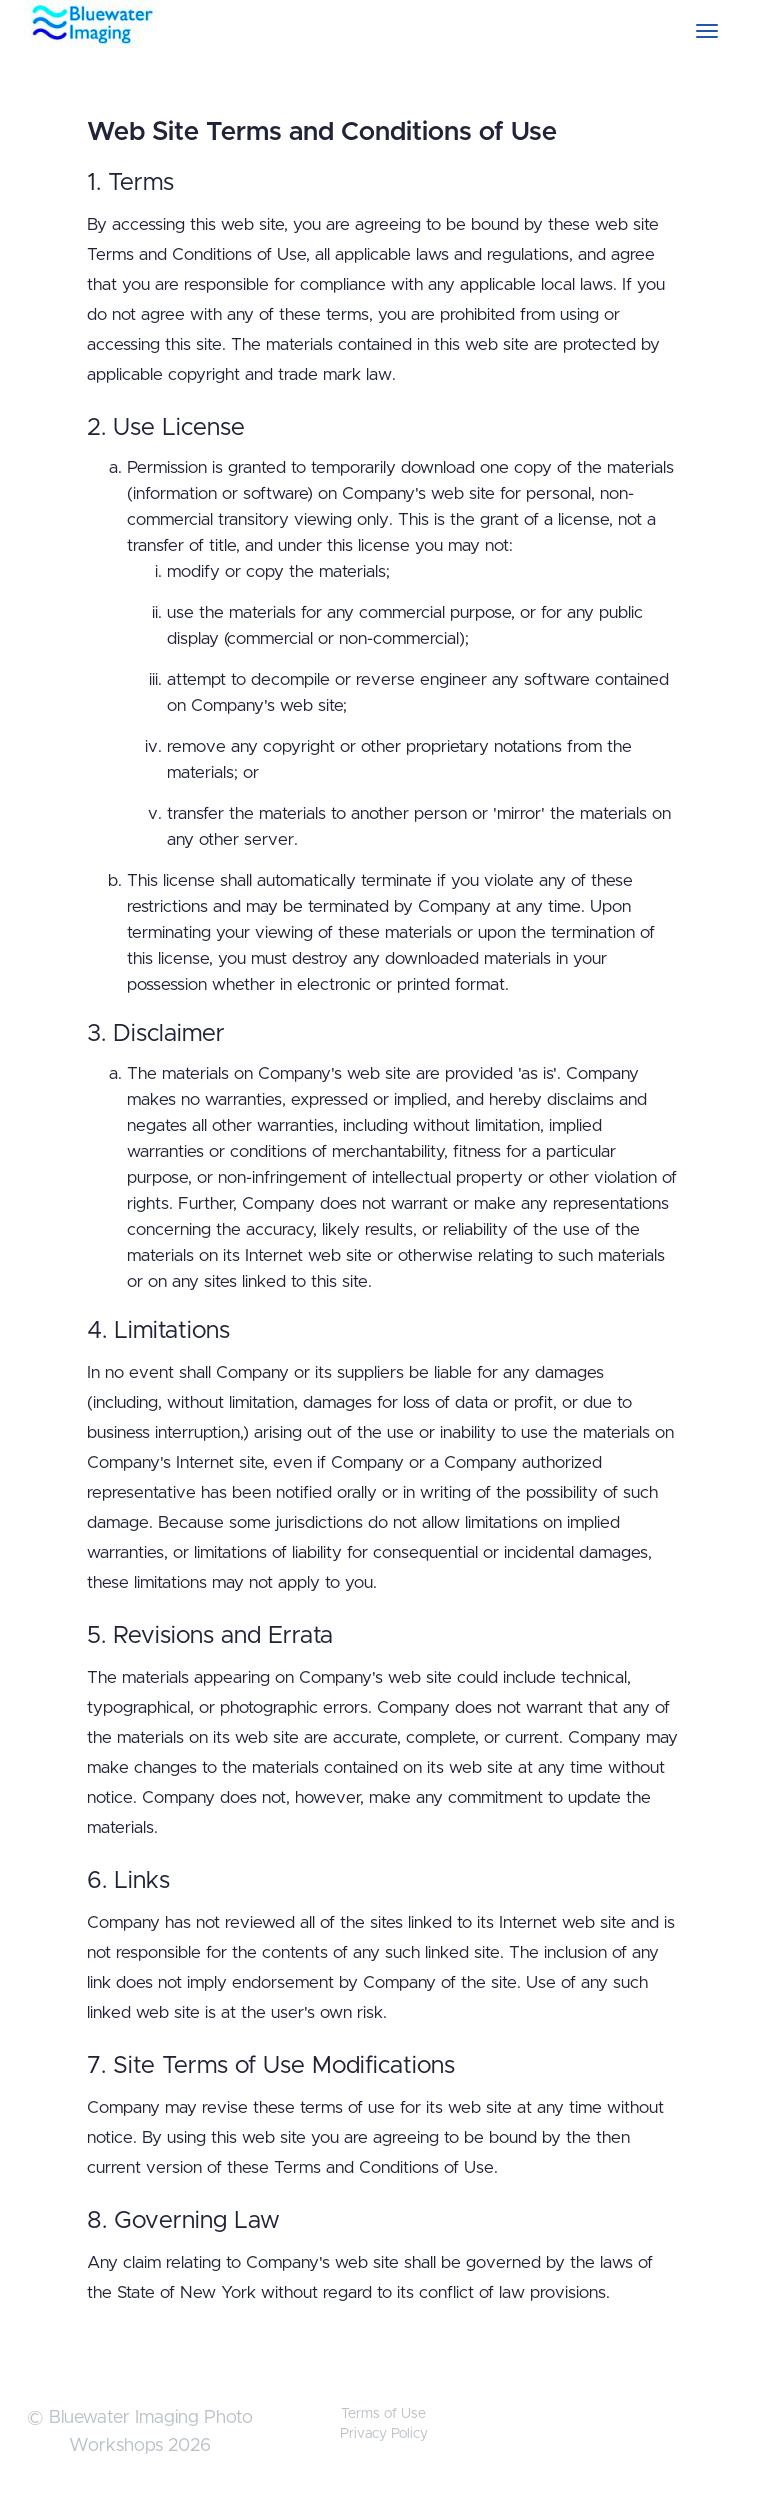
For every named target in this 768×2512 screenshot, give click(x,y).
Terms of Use (383, 2414)
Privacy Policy (384, 2434)
